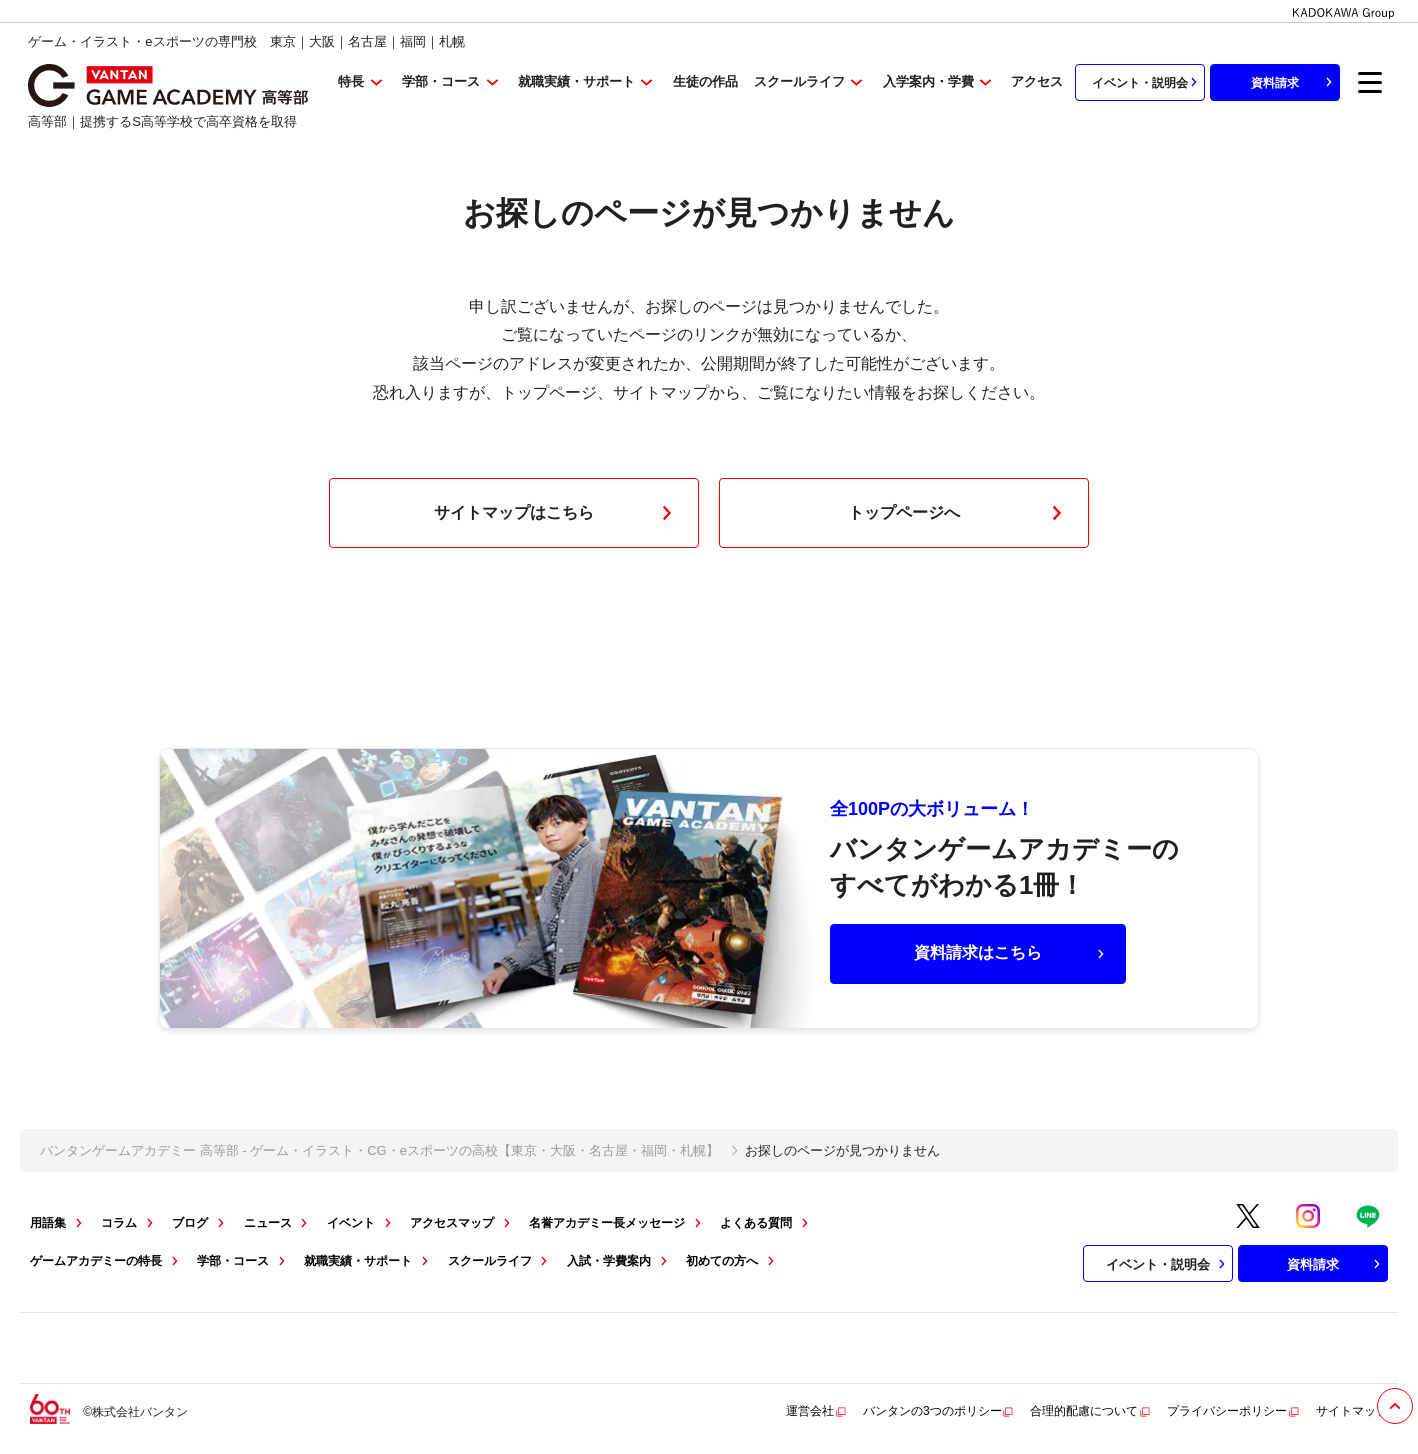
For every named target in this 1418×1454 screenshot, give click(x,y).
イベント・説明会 (1147, 82)
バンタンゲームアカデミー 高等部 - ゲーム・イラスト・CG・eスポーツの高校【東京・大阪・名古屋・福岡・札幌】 (379, 1150)
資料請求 (1294, 82)
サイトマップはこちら (557, 513)
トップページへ (959, 513)
